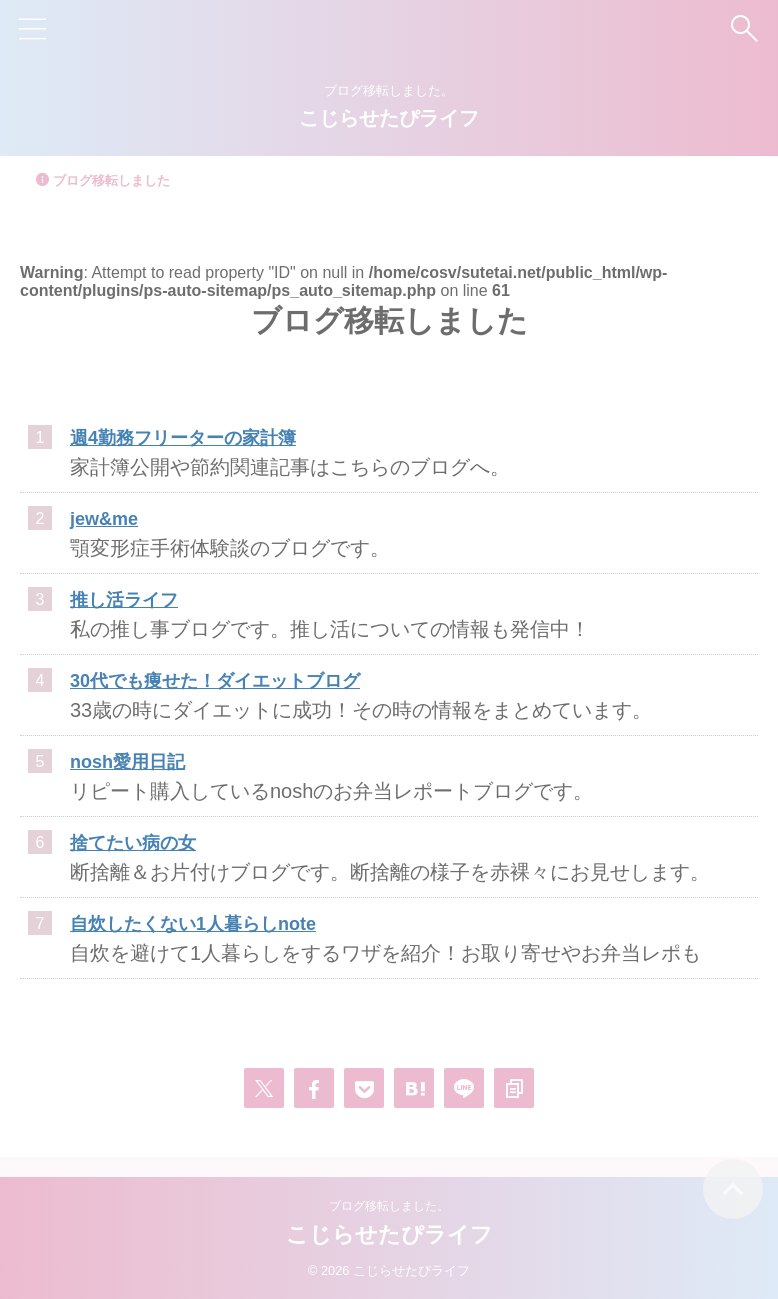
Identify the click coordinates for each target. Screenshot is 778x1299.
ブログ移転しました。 (389, 1206)
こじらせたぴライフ (389, 118)
